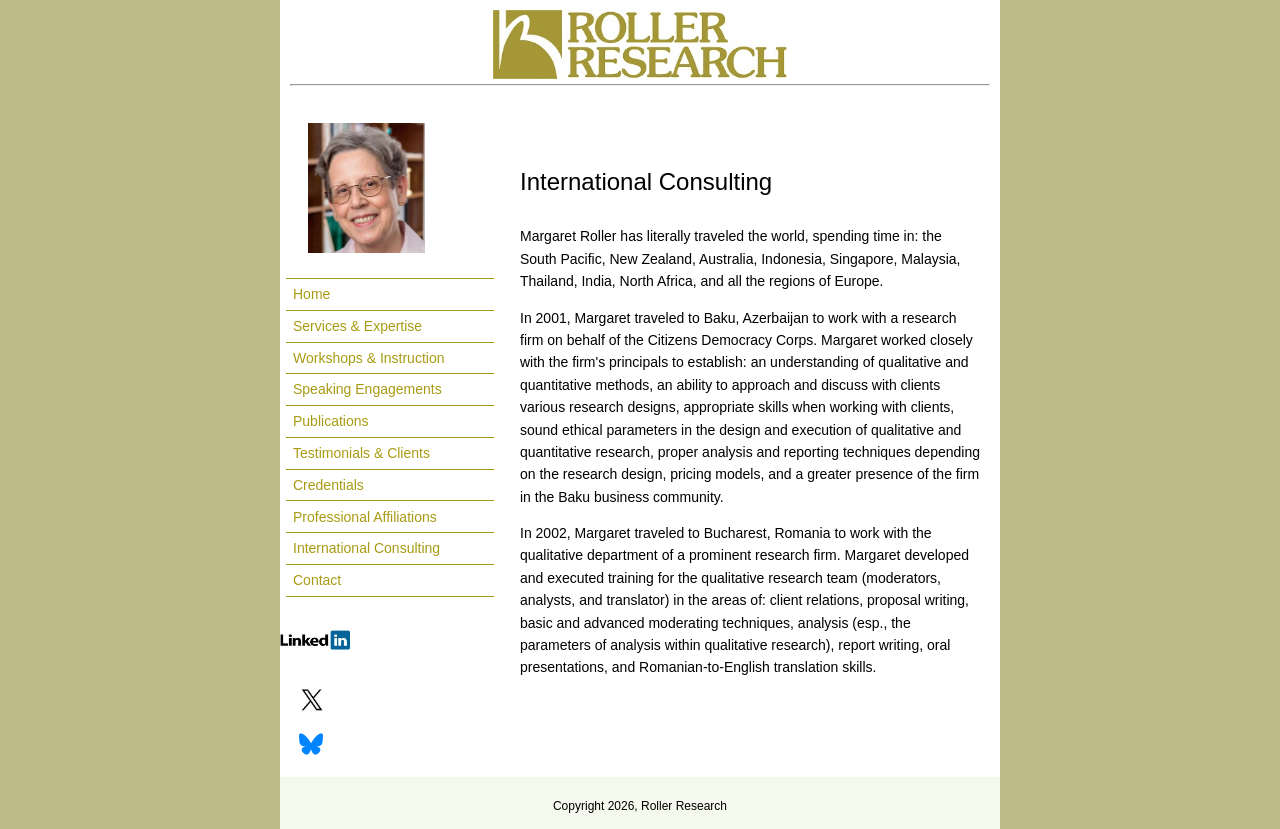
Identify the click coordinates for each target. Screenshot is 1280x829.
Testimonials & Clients (361, 453)
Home (311, 294)
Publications (331, 421)
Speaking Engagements (367, 389)
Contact (317, 580)
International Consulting (366, 548)
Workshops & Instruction (368, 358)
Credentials (328, 485)
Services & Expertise (357, 326)
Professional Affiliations (365, 517)
